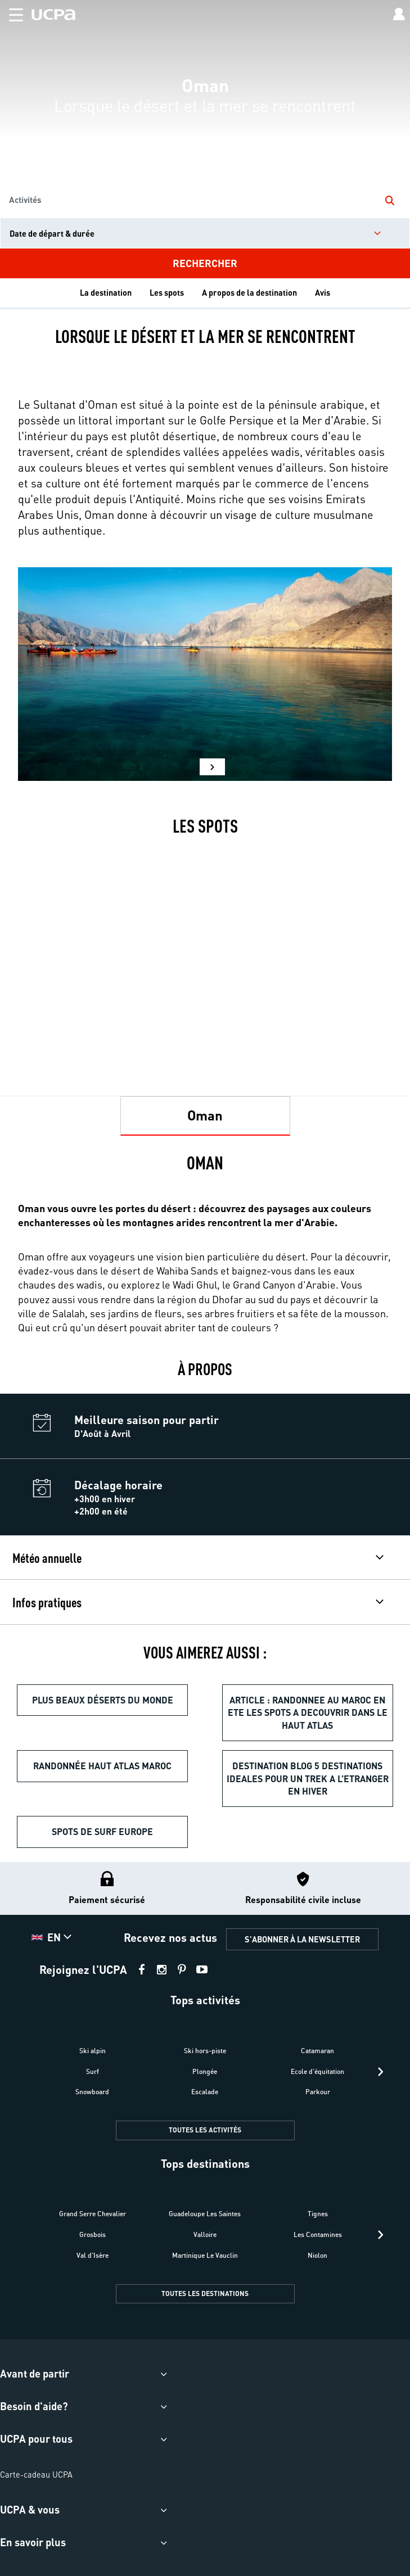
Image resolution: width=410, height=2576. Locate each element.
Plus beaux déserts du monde (102, 1700)
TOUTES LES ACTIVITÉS (205, 2130)
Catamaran (317, 2050)
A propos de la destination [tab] (249, 292)
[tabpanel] (205, 1247)
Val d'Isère (92, 2255)
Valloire (205, 2234)
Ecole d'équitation (317, 2071)
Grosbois (92, 2234)
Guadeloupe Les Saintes (205, 2213)
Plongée (204, 2071)
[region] (205, 139)
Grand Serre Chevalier (92, 2213)
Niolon (317, 2255)
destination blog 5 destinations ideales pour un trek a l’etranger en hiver (308, 1778)
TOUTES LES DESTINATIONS (205, 2293)
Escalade (204, 2091)
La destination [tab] (106, 292)
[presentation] (380, 2071)
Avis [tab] (322, 292)
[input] (205, 233)
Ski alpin (92, 2050)
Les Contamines (318, 2234)
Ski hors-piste (205, 2050)
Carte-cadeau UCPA (36, 2474)
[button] (11, 12)
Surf (92, 2071)
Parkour (317, 2091)
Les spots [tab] (167, 292)
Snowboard (92, 2091)
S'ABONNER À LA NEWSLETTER (302, 1939)
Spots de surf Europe (102, 1831)
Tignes (318, 2213)
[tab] (205, 1115)
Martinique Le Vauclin (205, 2255)
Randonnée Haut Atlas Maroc (102, 1765)
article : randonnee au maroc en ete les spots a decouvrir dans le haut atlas (308, 1712)
